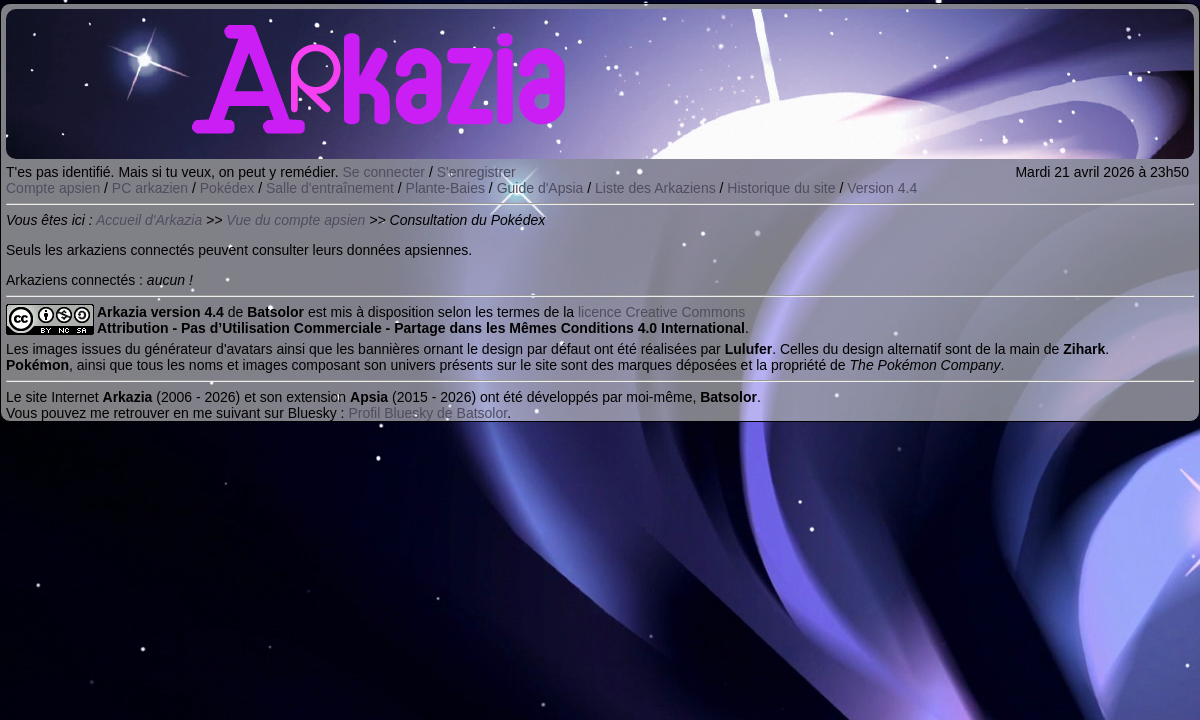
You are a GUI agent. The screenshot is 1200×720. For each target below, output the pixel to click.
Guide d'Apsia (540, 188)
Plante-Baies (445, 188)
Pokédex (227, 188)
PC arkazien (150, 188)
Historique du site (781, 188)
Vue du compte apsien (295, 220)
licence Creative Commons (661, 312)
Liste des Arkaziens (655, 188)
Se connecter (384, 172)
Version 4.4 (882, 188)
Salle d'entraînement (330, 188)
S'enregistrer (476, 172)
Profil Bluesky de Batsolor (427, 413)
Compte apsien (53, 188)
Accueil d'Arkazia (149, 220)
